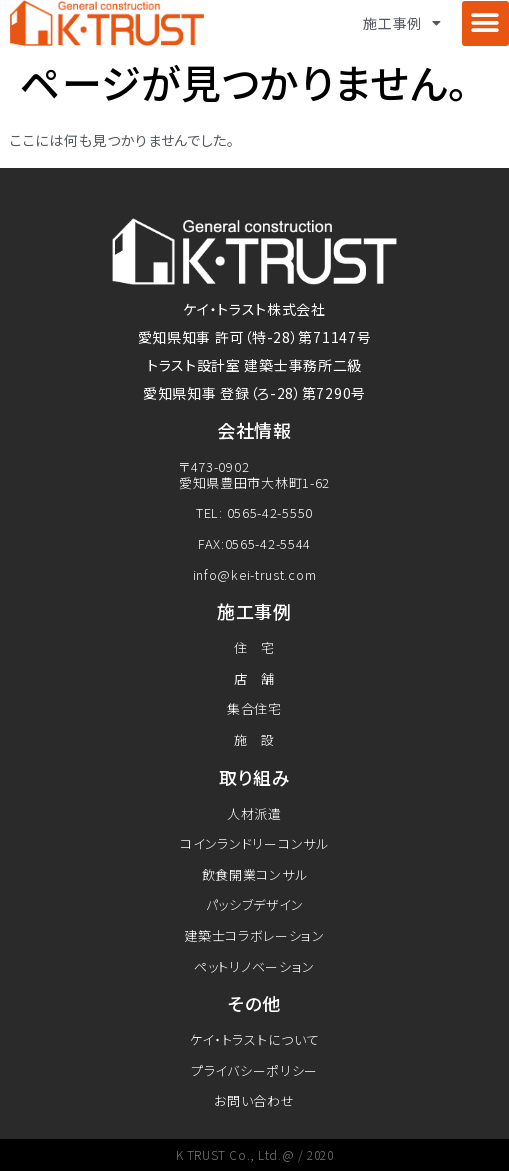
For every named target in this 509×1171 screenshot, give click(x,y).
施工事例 (402, 23)
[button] (485, 23)
